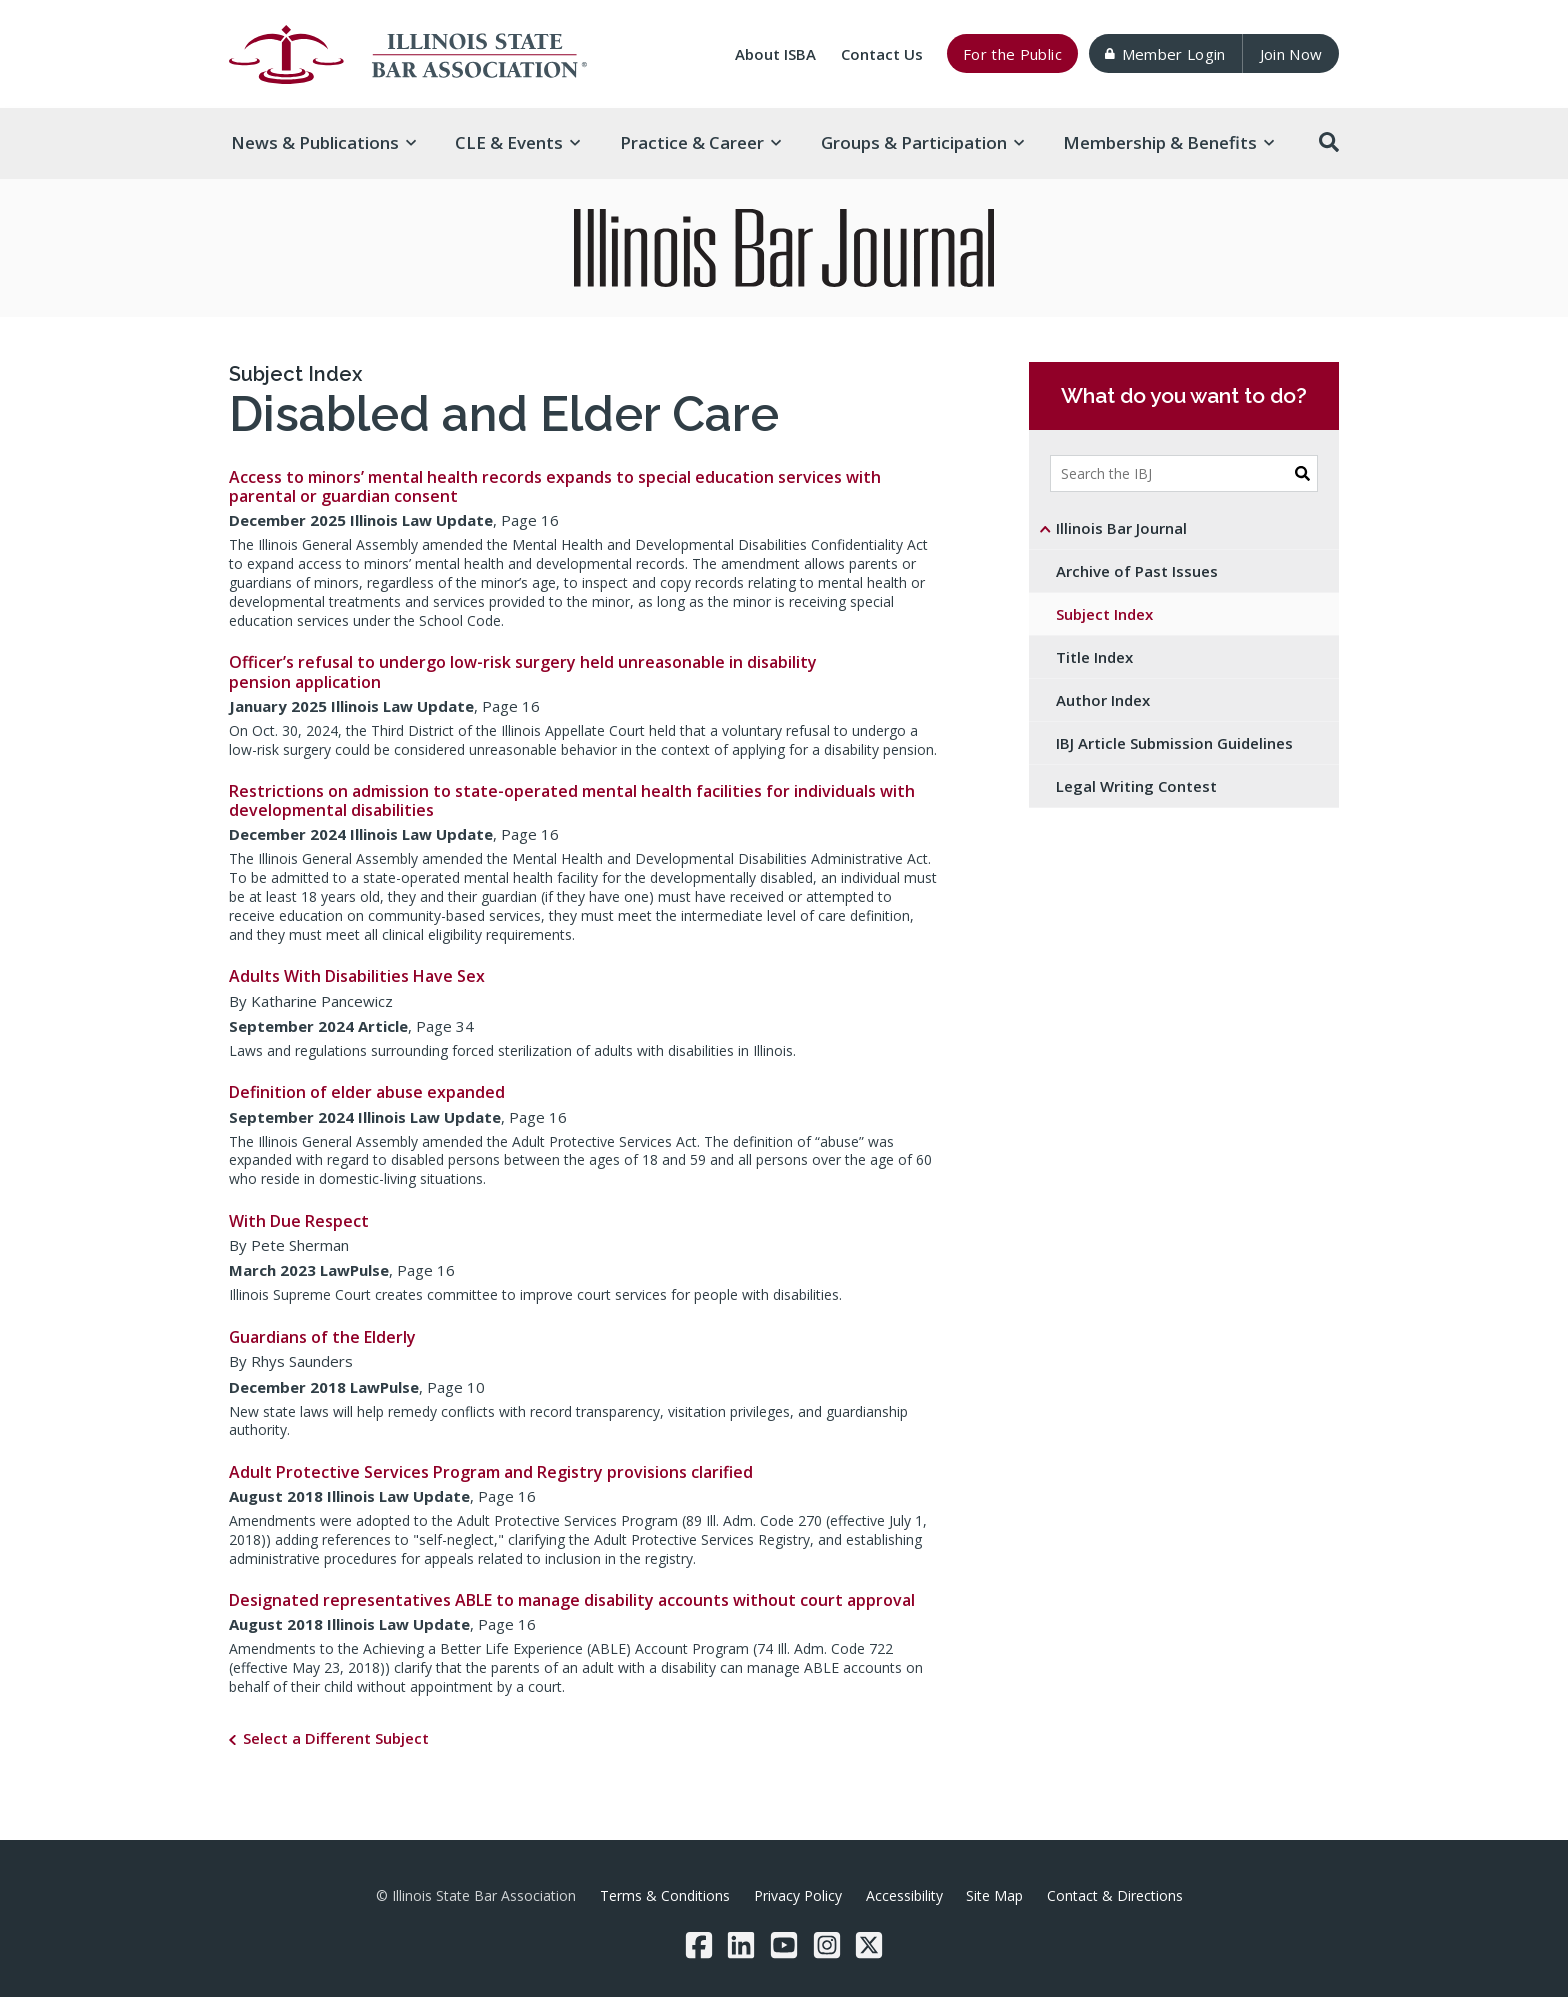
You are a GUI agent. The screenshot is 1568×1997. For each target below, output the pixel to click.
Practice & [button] (700, 142)
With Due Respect (299, 1221)
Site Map (994, 1895)
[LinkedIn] (741, 1945)
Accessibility (904, 1895)
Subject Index (295, 374)
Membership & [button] (1168, 142)
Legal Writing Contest (1136, 786)
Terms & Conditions (665, 1895)
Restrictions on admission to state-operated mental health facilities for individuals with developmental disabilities (572, 800)
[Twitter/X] (869, 1945)
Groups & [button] (922, 142)
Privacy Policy (798, 1895)
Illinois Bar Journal (1121, 528)
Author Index (1103, 700)
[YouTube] (784, 1945)
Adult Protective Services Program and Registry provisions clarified (491, 1472)
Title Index (1094, 657)
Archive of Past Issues (1137, 571)
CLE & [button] (517, 142)
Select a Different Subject (336, 1738)
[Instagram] (827, 1945)
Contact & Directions (1115, 1895)
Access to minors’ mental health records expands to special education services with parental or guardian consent (555, 486)
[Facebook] (699, 1945)
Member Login (1165, 54)
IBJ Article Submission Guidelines (1174, 743)
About (775, 54)
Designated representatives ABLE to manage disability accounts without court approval (572, 1600)
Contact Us (882, 54)
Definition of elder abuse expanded (367, 1092)
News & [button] (323, 142)
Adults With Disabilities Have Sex (357, 976)
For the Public (1012, 54)
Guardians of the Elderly (322, 1337)
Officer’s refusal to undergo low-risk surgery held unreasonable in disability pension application (523, 671)
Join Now (1291, 54)
